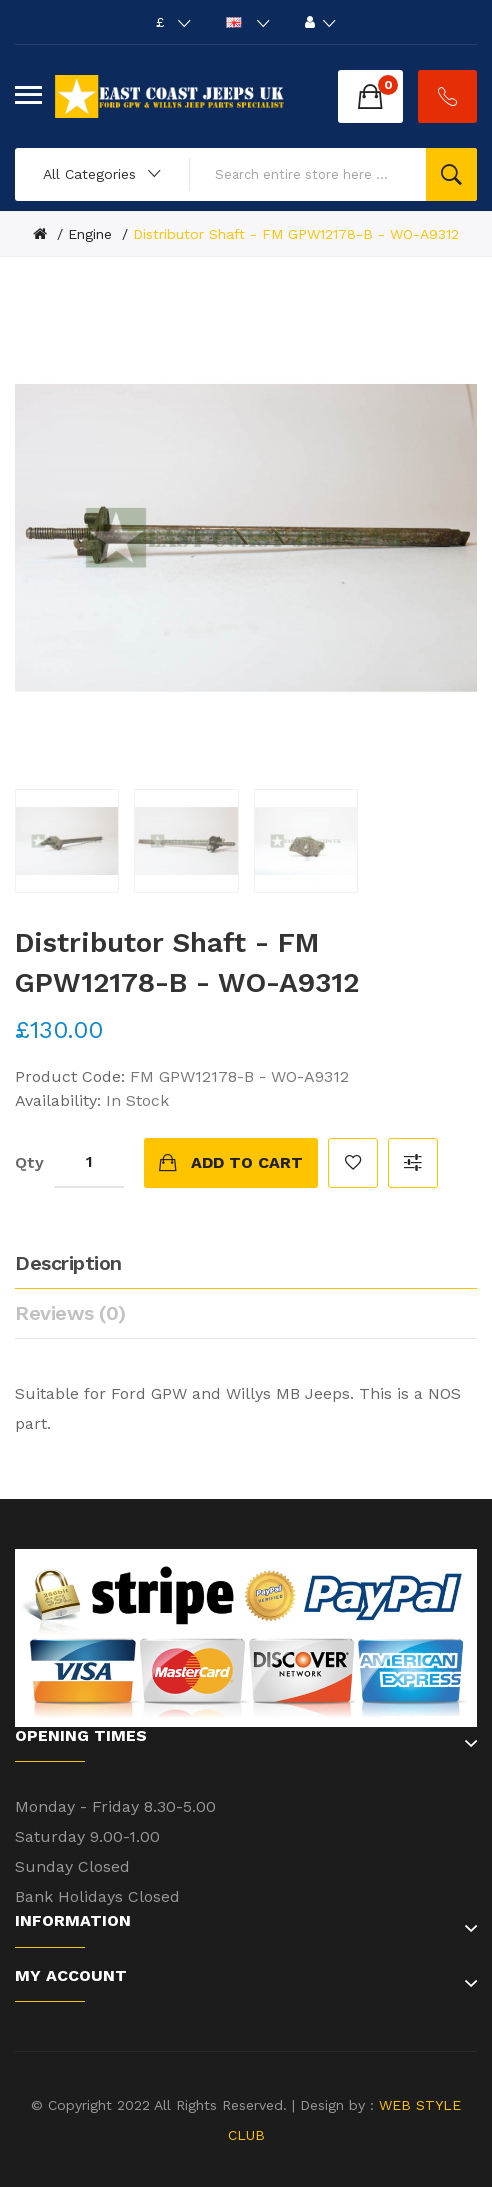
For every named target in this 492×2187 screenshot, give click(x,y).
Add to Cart (247, 1162)
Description (68, 1263)
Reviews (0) (70, 1313)
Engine (90, 234)
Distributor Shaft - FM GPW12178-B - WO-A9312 (296, 234)
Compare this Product (413, 1163)
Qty (29, 1162)
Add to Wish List (353, 1163)
